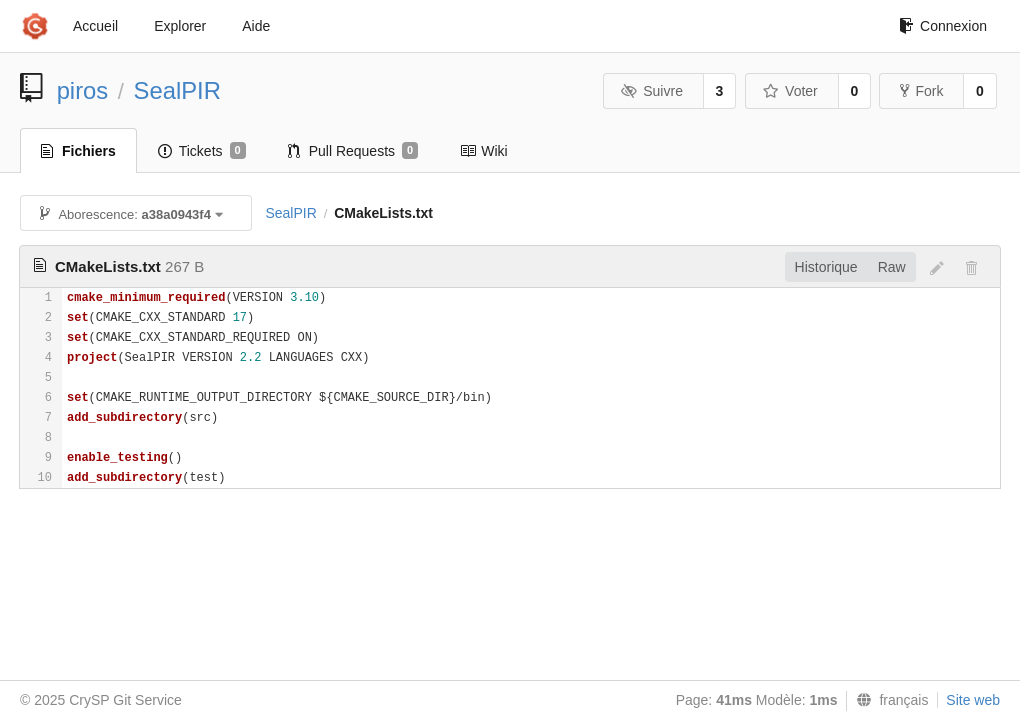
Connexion (943, 26)
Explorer (180, 26)
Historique (826, 267)
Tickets (202, 151)
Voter (790, 91)
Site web (973, 700)
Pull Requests (353, 151)
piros (83, 90)
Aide (256, 26)
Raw (892, 267)
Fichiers (78, 151)
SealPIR (177, 90)
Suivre (652, 91)
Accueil (95, 26)
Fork (921, 91)
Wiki (483, 151)
